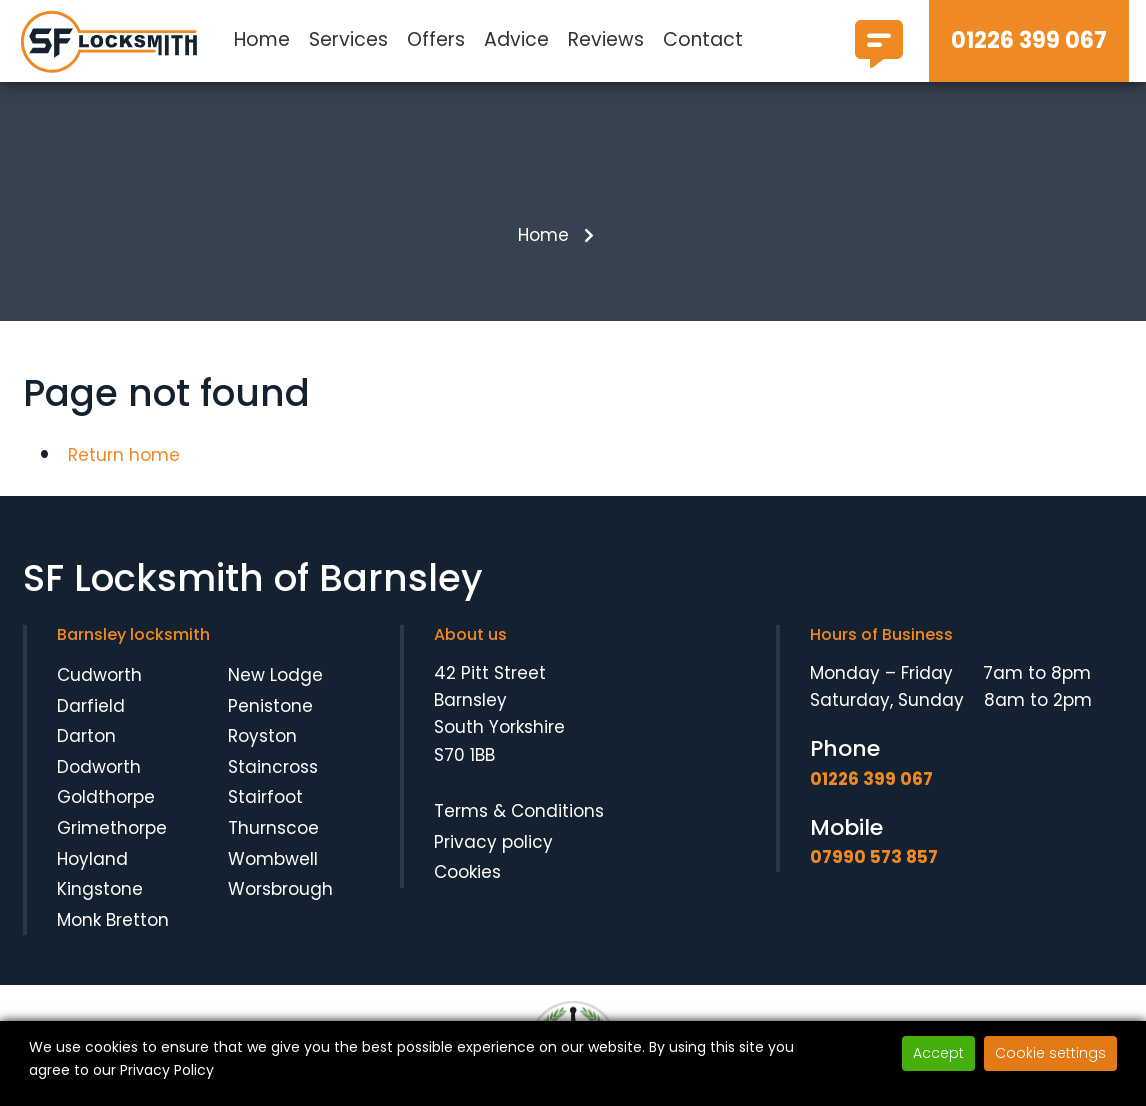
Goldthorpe (106, 798)
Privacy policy (493, 842)
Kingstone (100, 889)
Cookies (467, 872)
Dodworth (99, 767)
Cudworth (99, 675)
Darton (86, 736)
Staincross (273, 767)
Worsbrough (280, 889)
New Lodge (275, 675)
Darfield (91, 706)
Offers (436, 39)
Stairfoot (265, 798)
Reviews (606, 39)
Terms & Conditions (519, 811)
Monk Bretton (113, 920)
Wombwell (273, 859)
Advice (516, 39)
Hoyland (92, 859)
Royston (262, 736)
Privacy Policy (167, 1070)
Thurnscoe (273, 828)
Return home (124, 455)
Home (262, 39)
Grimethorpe (112, 828)
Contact (703, 39)
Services (348, 39)
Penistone (270, 706)
